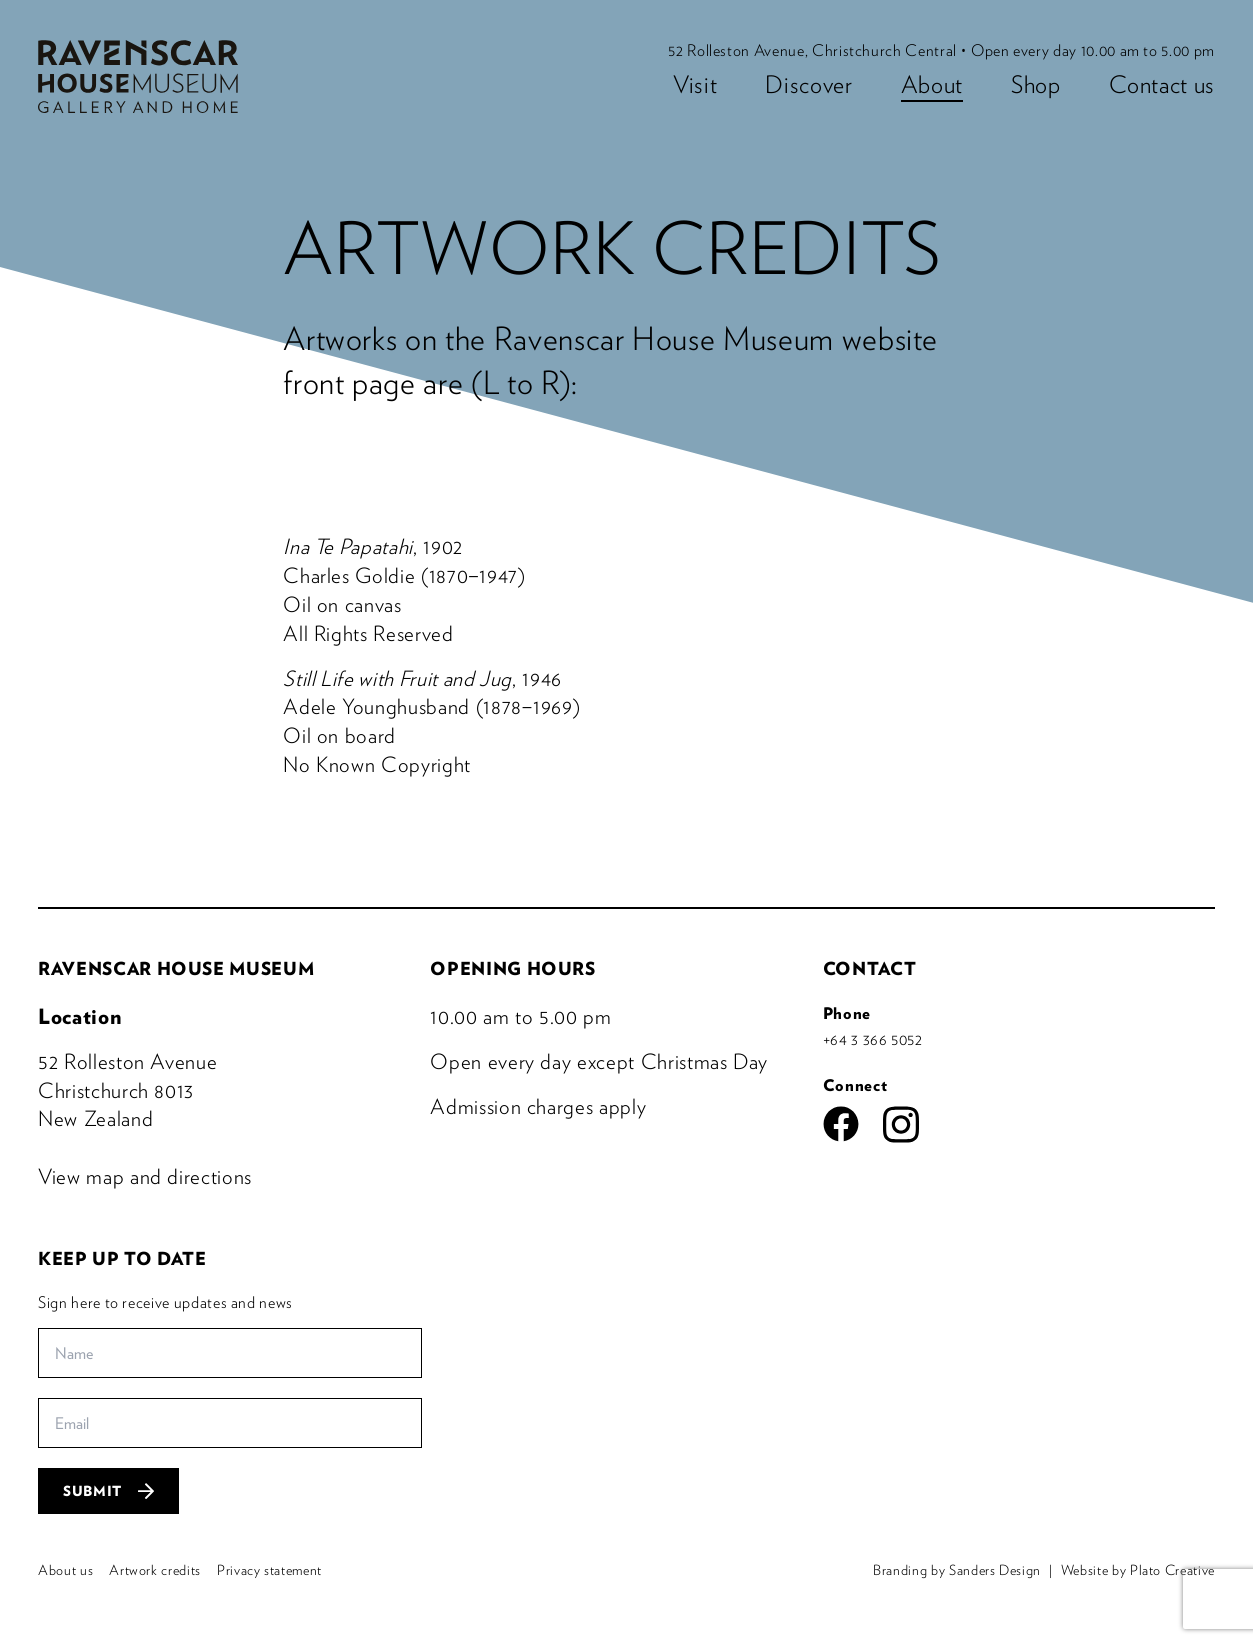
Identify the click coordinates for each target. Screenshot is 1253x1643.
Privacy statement (269, 1570)
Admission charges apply (538, 1106)
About (932, 84)
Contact (870, 968)
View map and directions (145, 1176)
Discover (808, 84)
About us (65, 1570)
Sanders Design (995, 1570)
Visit (695, 84)
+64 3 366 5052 (873, 1039)
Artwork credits (155, 1570)
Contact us (1162, 84)
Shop (1036, 84)
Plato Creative (1172, 1570)
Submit (108, 1491)
